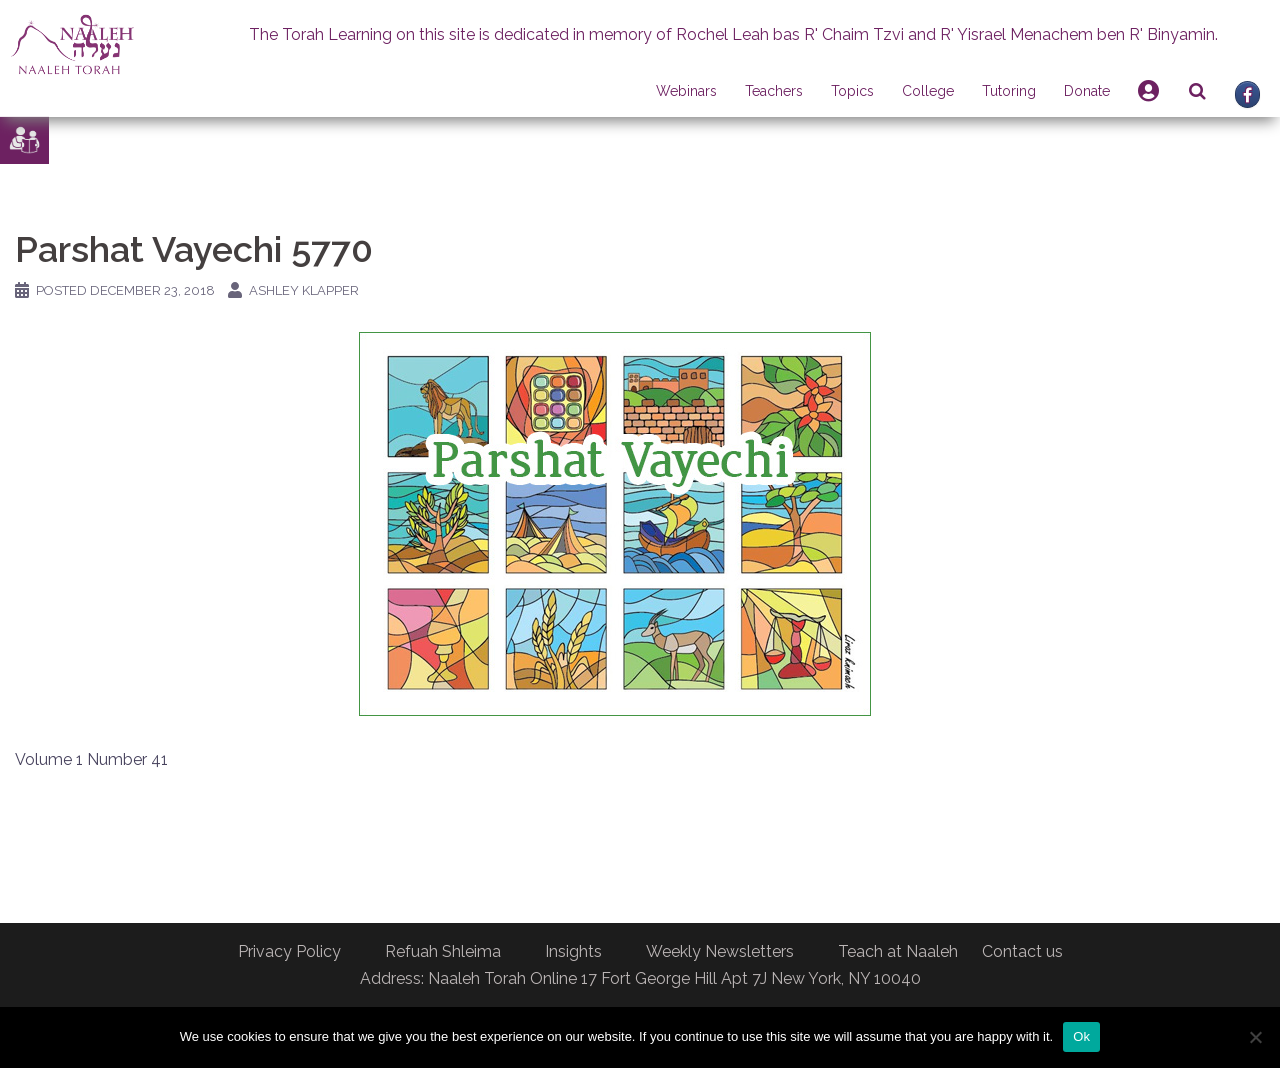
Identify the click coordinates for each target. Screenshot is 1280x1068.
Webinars (686, 91)
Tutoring (1009, 91)
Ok (1081, 1036)
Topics (852, 91)
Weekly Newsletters (720, 951)
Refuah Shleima (443, 951)
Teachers (774, 91)
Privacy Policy (289, 951)
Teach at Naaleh (898, 951)
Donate (1087, 91)
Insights (573, 951)
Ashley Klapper (304, 290)
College (928, 91)
